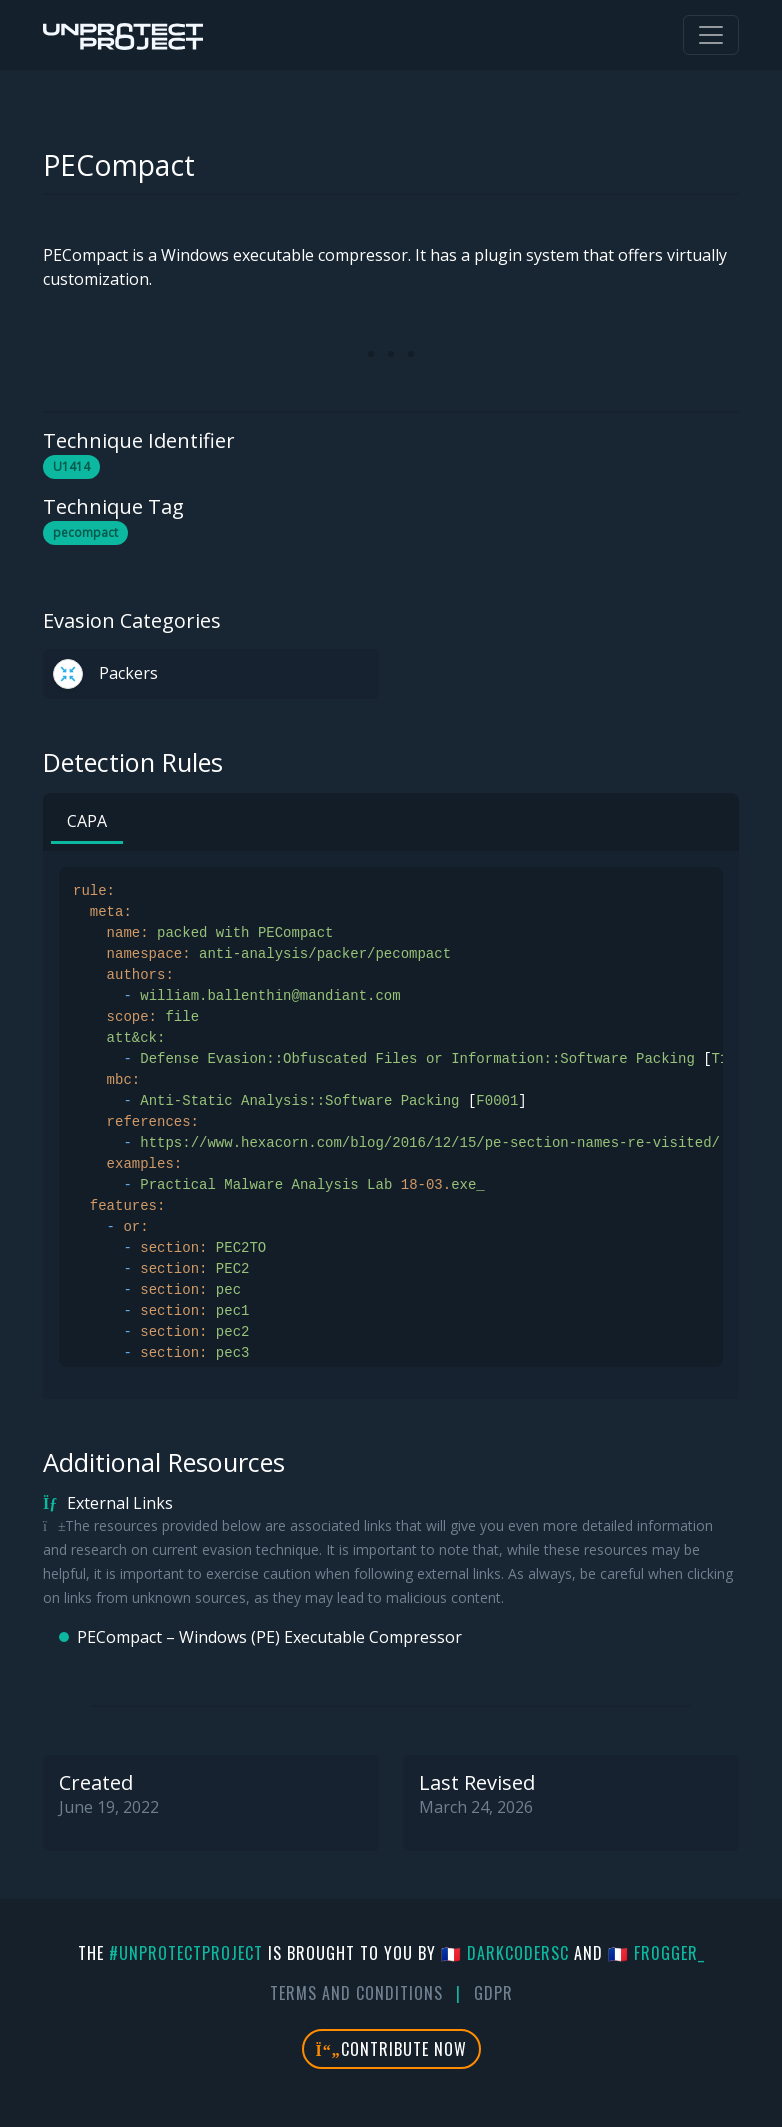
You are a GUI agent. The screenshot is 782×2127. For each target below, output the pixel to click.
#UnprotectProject (186, 1953)
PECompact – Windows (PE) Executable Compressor (269, 1637)
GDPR (493, 1993)
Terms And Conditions (356, 1993)
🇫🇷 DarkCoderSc (505, 1953)
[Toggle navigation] (711, 35)
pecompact (85, 532)
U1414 (71, 466)
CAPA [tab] (87, 821)
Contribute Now (391, 2049)
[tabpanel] (391, 1117)
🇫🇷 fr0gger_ (656, 1953)
